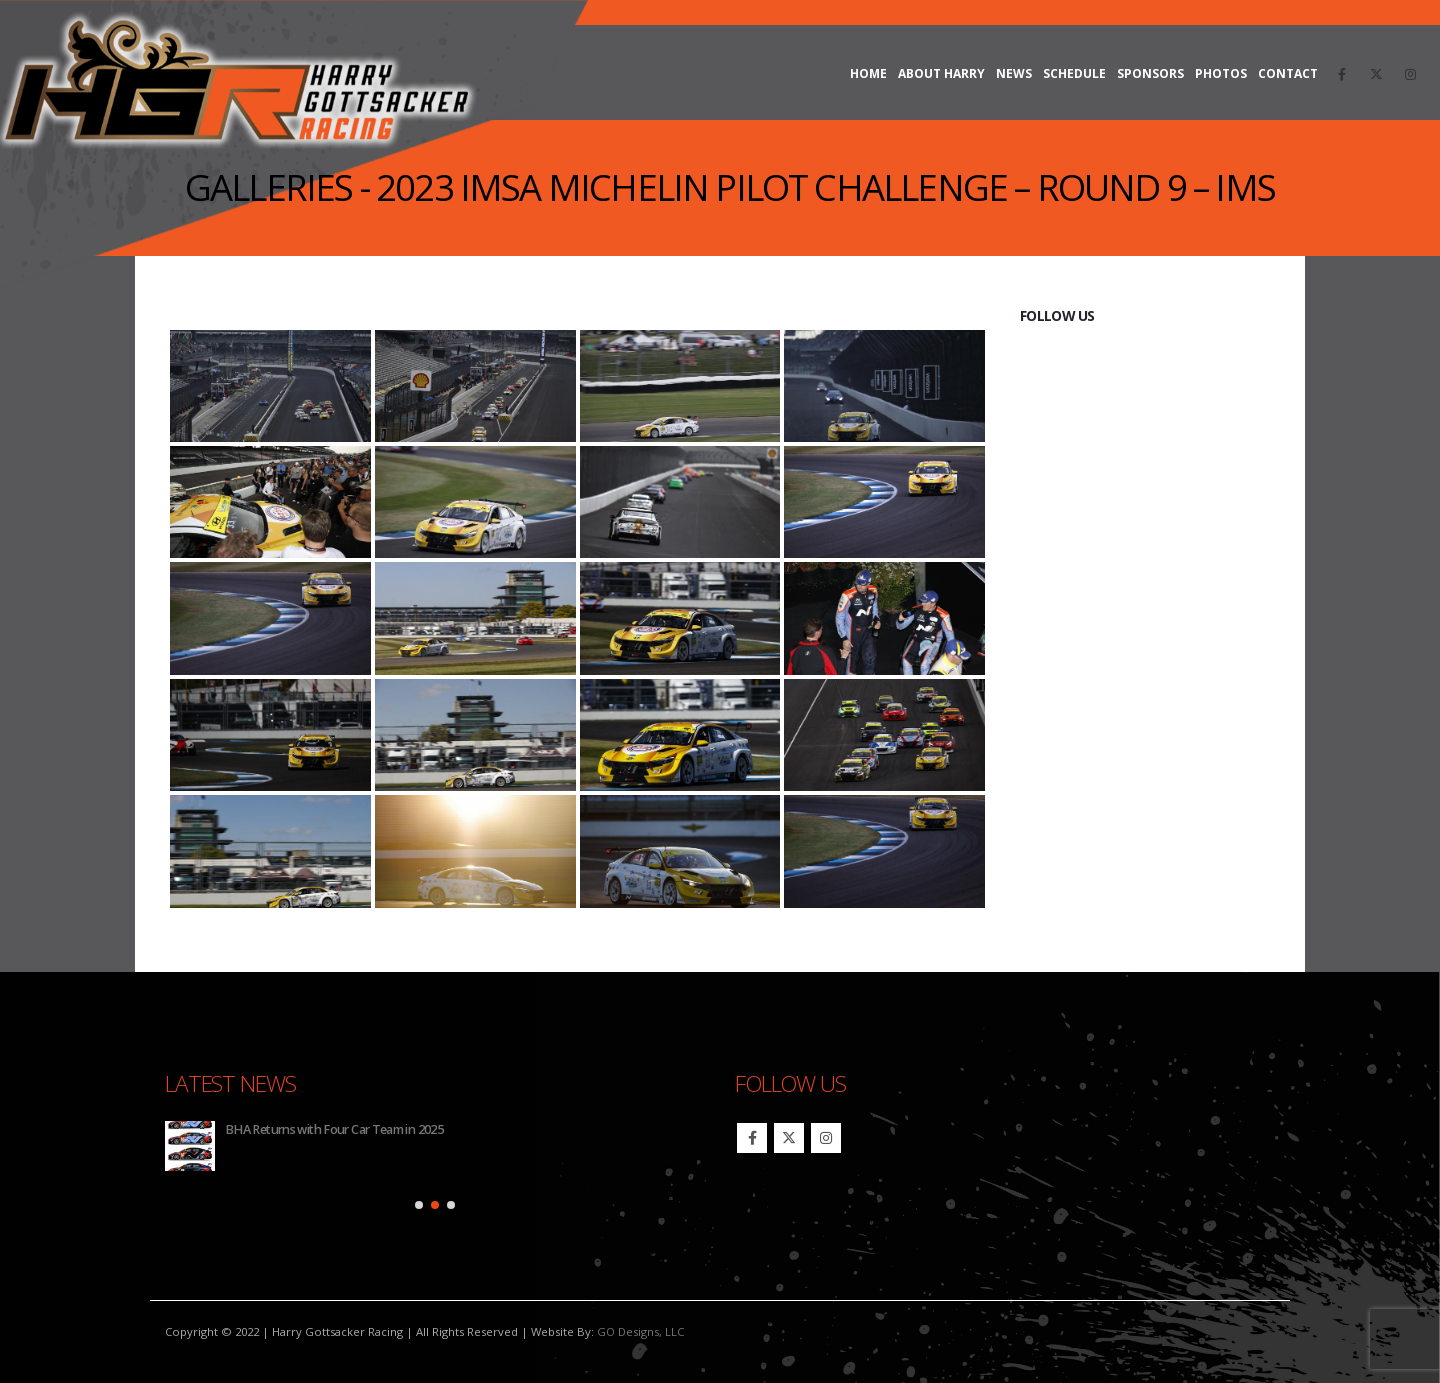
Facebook (752, 1138)
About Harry (941, 73)
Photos (1221, 73)
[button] (419, 1205)
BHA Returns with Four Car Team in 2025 (334, 1129)
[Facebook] (1342, 74)
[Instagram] (1410, 74)
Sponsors (1150, 73)
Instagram (826, 1138)
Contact (1288, 73)
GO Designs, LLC (640, 1331)
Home (868, 73)
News (1014, 73)
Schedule (1074, 73)
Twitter (789, 1138)
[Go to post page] (190, 1146)
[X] (1376, 74)
